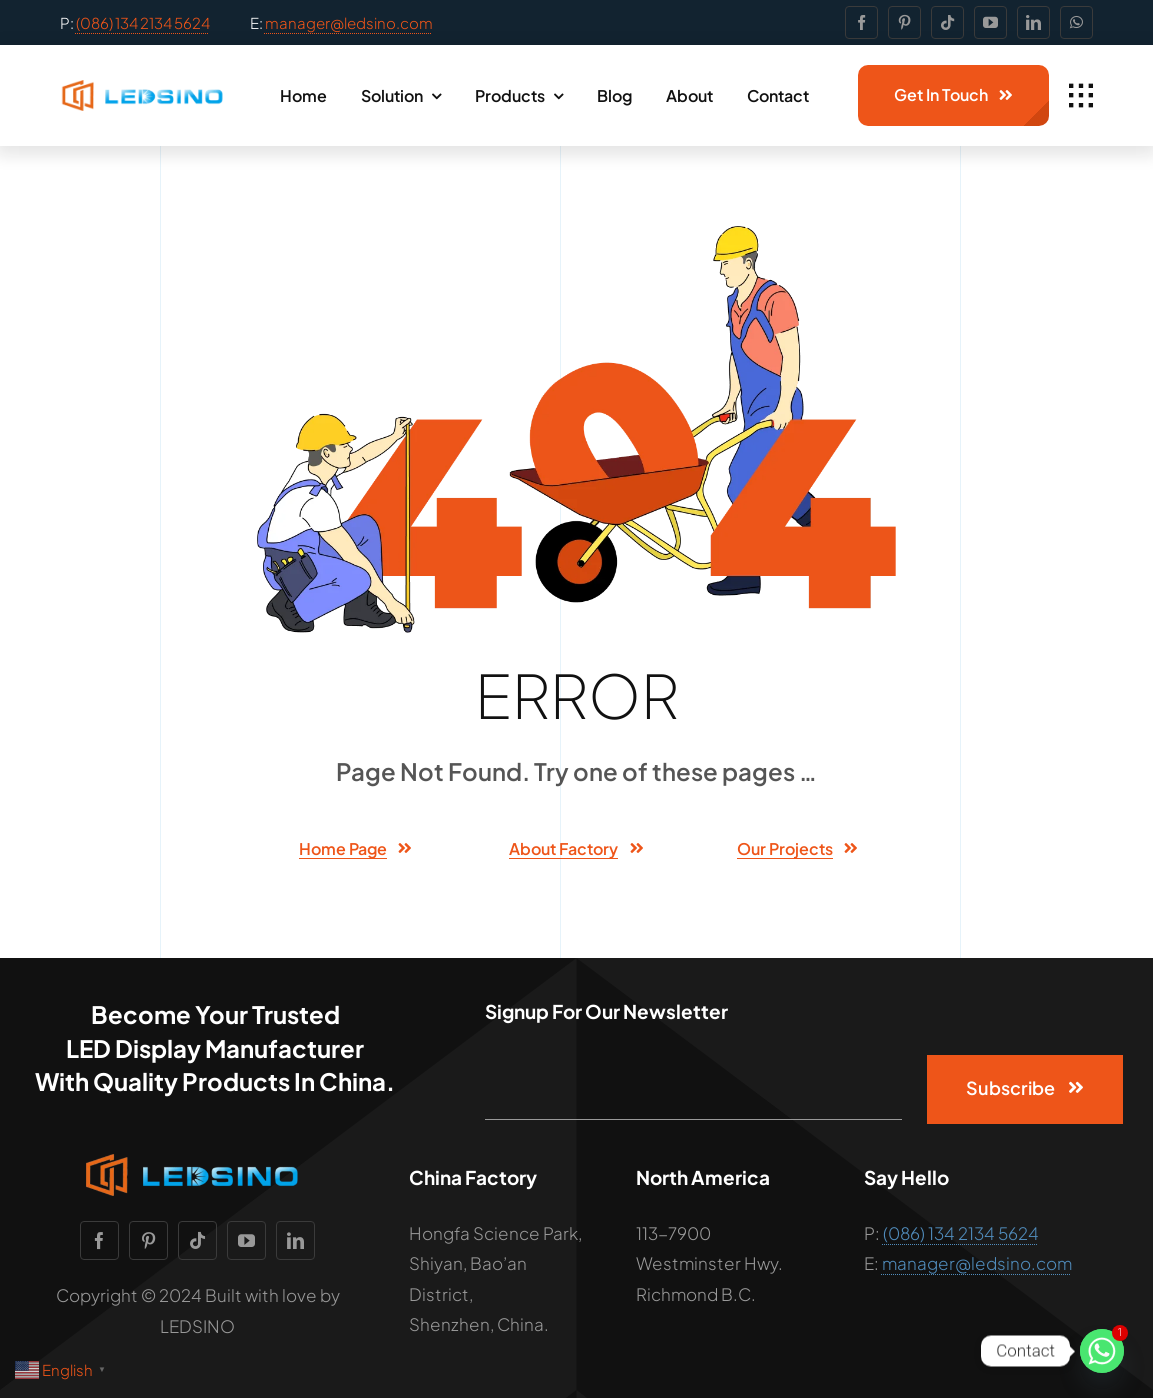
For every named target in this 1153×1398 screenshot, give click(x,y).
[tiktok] (947, 22)
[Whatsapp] (1102, 1351)
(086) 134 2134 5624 (143, 22)
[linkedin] (1033, 22)
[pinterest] (904, 22)
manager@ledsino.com (349, 22)
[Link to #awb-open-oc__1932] (1081, 96)
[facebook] (861, 22)
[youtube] (990, 22)
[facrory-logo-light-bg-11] (147, 88)
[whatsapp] (1076, 22)
